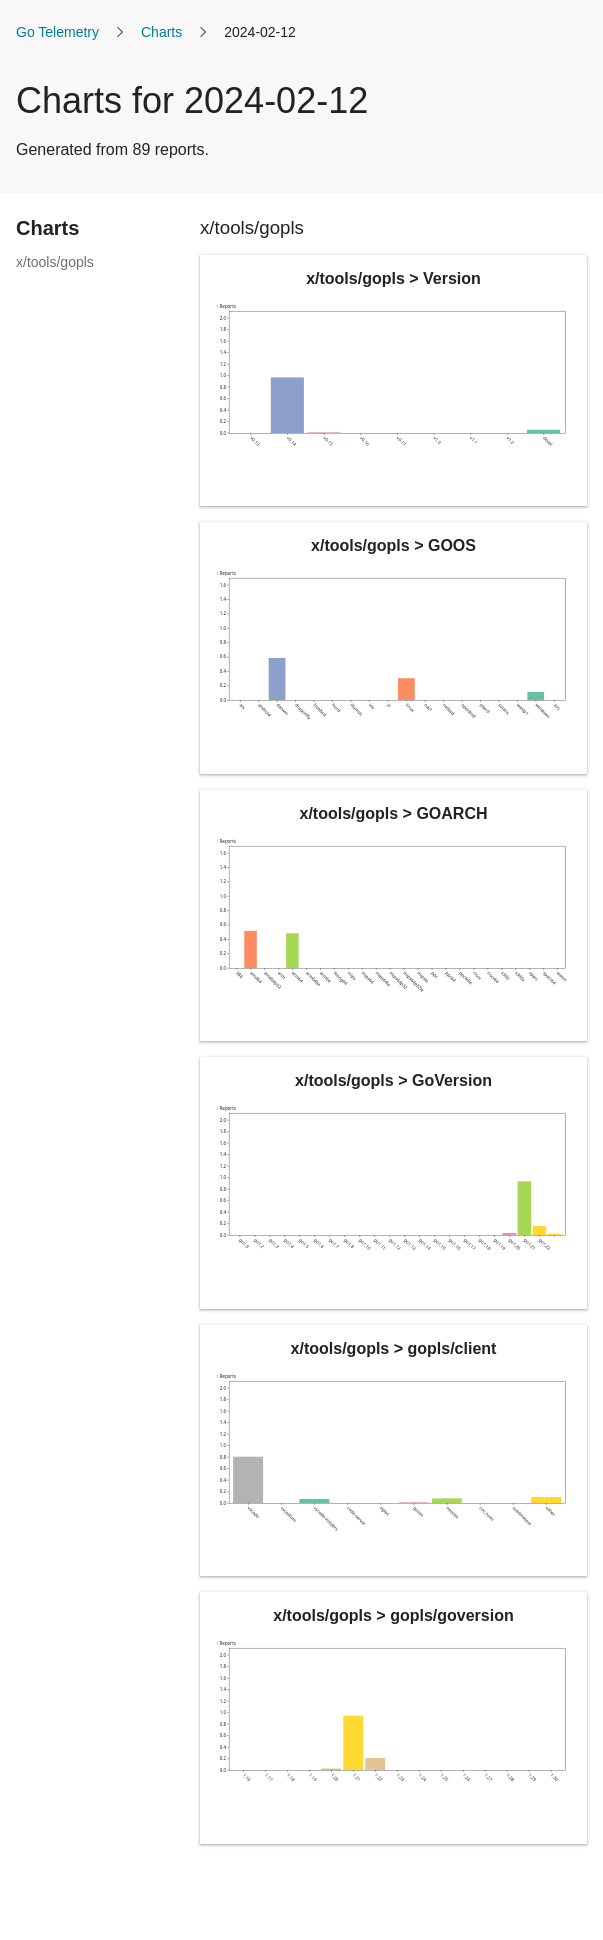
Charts (161, 32)
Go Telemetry (57, 32)
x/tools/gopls (55, 262)
